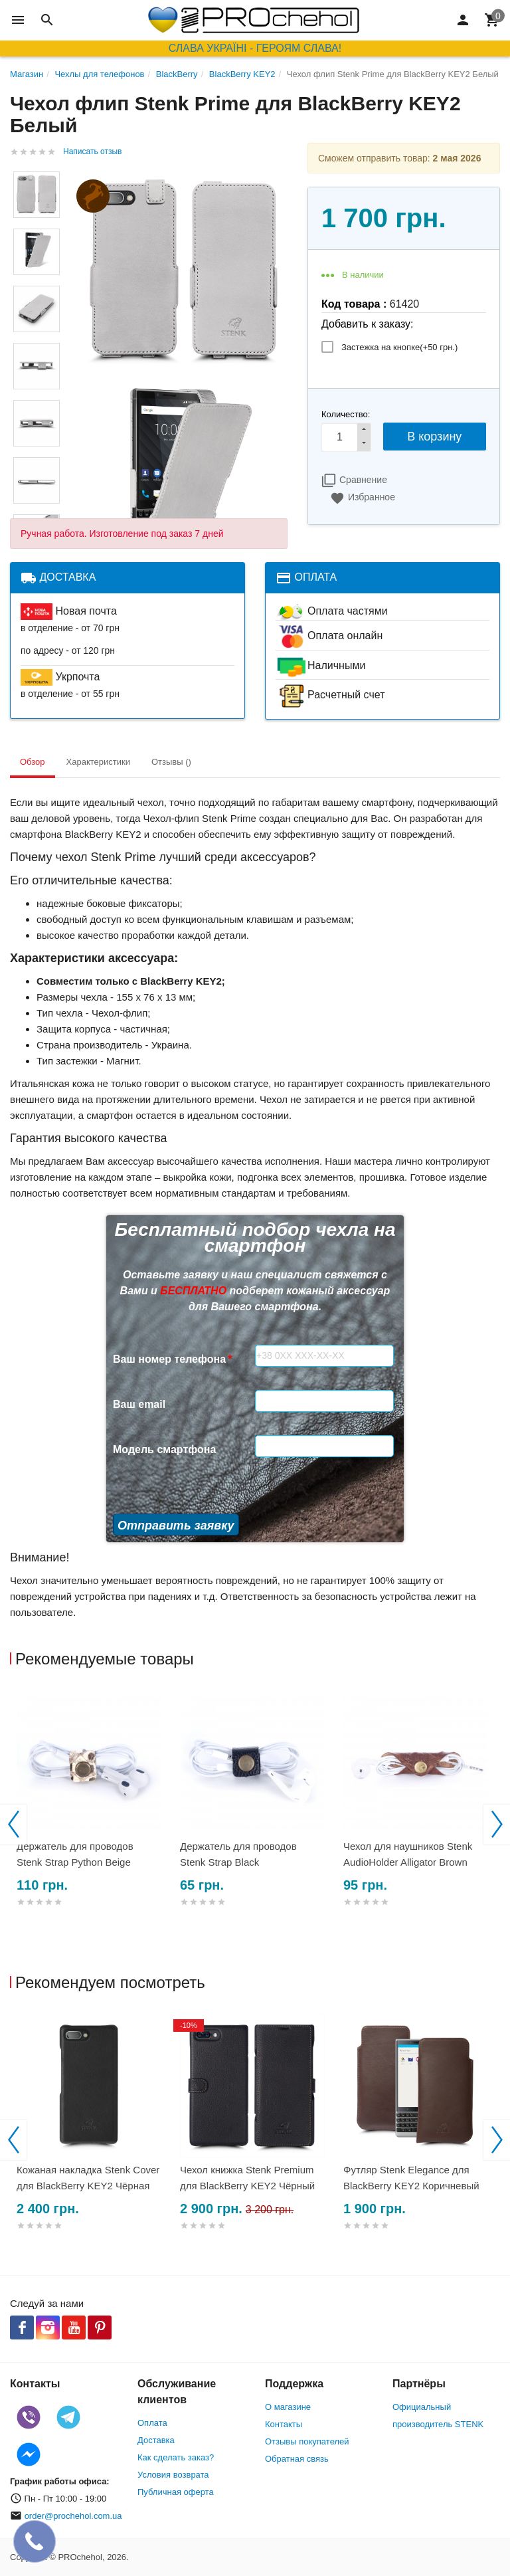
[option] (91, 1814)
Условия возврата (173, 2475)
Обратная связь (297, 2459)
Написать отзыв (92, 151)
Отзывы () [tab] (171, 762)
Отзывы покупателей (307, 2441)
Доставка (156, 2440)
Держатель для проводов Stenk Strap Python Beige (75, 1854)
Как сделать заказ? (175, 2457)
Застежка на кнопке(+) (399, 347)
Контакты (283, 2424)
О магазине (288, 2407)
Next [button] (496, 1824)
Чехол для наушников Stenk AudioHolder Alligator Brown (407, 1854)
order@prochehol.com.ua (73, 2516)
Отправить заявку (176, 1525)
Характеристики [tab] (98, 762)
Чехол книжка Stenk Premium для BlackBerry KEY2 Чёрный (247, 2177)
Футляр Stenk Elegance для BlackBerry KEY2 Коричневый (411, 2177)
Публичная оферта (175, 2492)
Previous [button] (13, 1824)
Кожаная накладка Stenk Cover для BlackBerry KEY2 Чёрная (88, 2177)
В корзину (434, 436)
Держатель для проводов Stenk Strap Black (238, 1854)
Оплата (152, 2423)
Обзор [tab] (32, 762)
